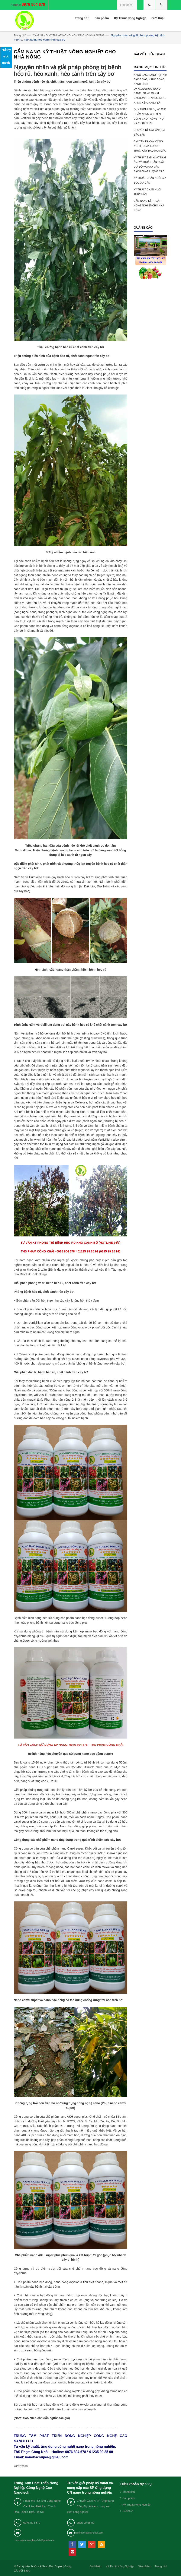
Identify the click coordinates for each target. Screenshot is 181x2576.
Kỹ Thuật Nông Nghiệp (137, 2504)
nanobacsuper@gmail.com (89, 2532)
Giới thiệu (128, 2511)
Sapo (27, 2570)
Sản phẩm (129, 2498)
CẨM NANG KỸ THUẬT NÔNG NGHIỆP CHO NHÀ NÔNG (68, 35)
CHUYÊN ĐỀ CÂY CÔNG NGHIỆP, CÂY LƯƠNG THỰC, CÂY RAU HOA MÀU (150, 146)
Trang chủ (20, 35)
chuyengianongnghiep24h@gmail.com (34, 2540)
